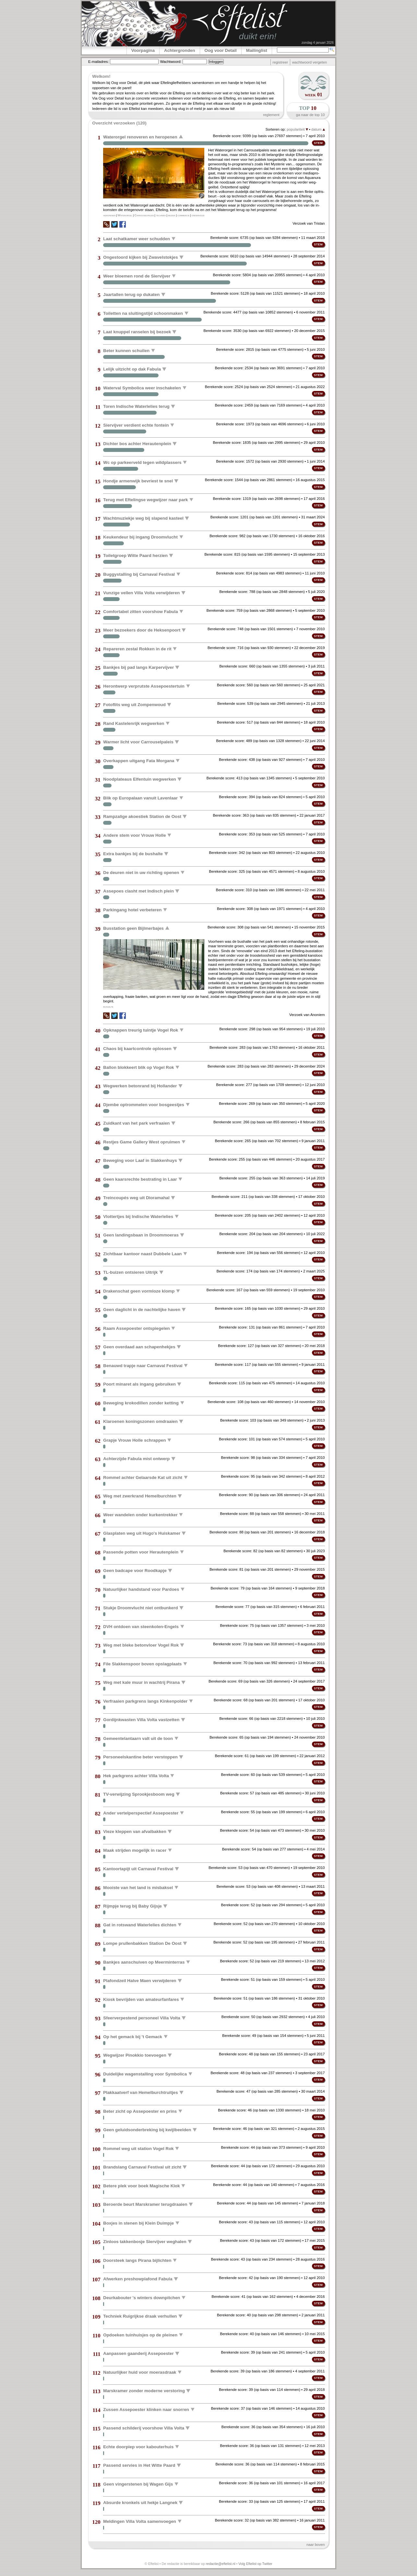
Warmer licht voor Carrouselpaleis (138, 741)
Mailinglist (256, 50)
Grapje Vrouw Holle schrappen (134, 1439)
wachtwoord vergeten (309, 62)
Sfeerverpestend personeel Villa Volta (141, 2017)
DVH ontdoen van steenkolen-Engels (141, 1626)
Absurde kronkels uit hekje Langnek (140, 2502)
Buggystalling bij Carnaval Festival (139, 574)
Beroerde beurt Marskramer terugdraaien (145, 2204)
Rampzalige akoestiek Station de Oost (142, 816)
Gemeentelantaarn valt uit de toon (138, 1738)
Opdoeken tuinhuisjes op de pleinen (140, 2334)
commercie (183, 215)
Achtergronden (179, 50)
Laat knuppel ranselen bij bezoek (137, 331)
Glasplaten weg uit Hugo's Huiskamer (141, 1533)
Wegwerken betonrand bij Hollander (140, 1085)
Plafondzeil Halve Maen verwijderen (139, 1980)
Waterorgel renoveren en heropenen (140, 137)
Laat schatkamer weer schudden (136, 238)
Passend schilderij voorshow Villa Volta (143, 2428)
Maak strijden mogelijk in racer (134, 1850)
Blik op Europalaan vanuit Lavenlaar (140, 797)
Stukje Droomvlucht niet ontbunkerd (140, 1607)
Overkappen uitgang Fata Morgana (138, 760)
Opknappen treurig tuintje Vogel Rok (140, 1029)
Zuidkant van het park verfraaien (136, 1123)
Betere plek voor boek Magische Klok (141, 2185)
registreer (280, 62)
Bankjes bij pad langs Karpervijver (138, 667)
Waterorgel (125, 215)
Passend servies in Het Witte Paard (139, 2465)
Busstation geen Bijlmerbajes (133, 928)
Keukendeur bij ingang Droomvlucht (140, 536)
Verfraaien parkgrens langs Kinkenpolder (145, 1700)
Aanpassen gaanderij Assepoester (138, 2353)
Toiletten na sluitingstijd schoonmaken (143, 313)
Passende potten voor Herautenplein (140, 1551)
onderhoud (198, 215)
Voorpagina (143, 50)
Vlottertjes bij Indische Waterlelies (138, 1216)
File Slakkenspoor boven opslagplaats (142, 1663)
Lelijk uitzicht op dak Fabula (132, 369)
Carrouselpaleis (144, 215)
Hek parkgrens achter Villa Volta (136, 1775)
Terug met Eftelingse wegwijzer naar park (145, 499)
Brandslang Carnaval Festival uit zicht (142, 2167)
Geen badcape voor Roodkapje (135, 1570)
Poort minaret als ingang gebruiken (139, 1384)
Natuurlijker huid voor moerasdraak (139, 2371)
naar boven (315, 2544)
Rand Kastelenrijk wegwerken (133, 723)
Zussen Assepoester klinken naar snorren (146, 2409)
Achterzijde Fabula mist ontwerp (136, 1458)
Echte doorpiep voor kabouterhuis (138, 2446)
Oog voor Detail (221, 50)
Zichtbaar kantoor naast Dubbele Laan (142, 1253)
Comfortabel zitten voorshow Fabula (140, 611)
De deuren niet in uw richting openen (141, 872)
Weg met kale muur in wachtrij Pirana (141, 1682)
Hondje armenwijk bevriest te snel (138, 481)
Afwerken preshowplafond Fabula (137, 2278)
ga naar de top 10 (310, 115)
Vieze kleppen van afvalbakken (134, 1831)
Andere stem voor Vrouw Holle (134, 835)
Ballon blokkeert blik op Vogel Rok (138, 1067)
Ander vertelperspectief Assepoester (140, 1812)
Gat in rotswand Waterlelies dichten (139, 1924)
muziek (171, 215)
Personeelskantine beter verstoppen (140, 1757)
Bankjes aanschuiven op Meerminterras (144, 1961)
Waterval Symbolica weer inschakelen (142, 387)
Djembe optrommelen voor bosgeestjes (143, 1104)
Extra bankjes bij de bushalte (133, 853)
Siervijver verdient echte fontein (136, 424)
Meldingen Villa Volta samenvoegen (139, 2521)
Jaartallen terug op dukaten (131, 294)
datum (318, 129)
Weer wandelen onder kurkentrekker (140, 1514)
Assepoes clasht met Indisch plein (138, 891)
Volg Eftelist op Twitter (255, 2564)
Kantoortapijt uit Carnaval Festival (138, 1868)
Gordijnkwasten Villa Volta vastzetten (141, 1719)
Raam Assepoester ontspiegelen (136, 1328)
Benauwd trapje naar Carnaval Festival (142, 1365)
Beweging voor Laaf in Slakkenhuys (140, 1160)
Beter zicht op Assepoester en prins (140, 2111)
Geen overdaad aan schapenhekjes (139, 1346)
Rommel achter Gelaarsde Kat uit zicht (142, 1477)
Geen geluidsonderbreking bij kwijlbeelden (147, 2129)
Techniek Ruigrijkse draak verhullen (140, 2316)
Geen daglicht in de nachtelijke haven (141, 1309)
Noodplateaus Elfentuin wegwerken (139, 779)
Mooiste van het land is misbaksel (138, 1887)
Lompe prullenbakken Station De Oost (142, 1943)
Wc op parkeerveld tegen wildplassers (142, 462)
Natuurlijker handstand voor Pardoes (141, 1589)
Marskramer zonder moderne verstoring (144, 2390)
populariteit (297, 129)
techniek (161, 215)
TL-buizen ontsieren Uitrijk (130, 1272)
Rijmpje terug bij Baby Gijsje (132, 1906)
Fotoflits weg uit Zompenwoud (134, 704)
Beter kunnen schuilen (126, 350)
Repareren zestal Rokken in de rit (137, 648)
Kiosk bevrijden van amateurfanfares (141, 1999)
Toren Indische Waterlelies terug (136, 406)
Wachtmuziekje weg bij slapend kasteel (143, 518)
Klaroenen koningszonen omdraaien (140, 1421)
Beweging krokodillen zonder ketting (141, 1402)
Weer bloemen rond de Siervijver (136, 275)
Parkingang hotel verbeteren (132, 909)
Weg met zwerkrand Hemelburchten (139, 1496)
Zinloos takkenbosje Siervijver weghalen (144, 2241)
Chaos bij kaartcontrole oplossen (137, 1048)
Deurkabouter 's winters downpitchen (141, 2297)
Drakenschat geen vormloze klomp (138, 1290)
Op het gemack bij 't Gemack (132, 2036)
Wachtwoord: (171, 62)
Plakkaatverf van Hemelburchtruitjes (140, 2092)
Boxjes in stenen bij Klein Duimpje (138, 2222)
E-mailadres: (98, 62)
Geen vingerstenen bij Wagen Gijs (138, 2483)
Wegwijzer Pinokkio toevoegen (134, 2055)
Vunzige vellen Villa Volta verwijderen (141, 592)
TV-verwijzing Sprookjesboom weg (138, 1794)
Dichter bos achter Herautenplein (137, 443)
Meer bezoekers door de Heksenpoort (141, 630)
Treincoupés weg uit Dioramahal (136, 1197)
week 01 (313, 94)
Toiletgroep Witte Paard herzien (135, 555)
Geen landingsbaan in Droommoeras (141, 1235)
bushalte (108, 1006)
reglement (271, 115)
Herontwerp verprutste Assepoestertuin (144, 685)
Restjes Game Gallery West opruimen (141, 1141)
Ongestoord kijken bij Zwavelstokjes (140, 257)
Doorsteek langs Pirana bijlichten (137, 2260)
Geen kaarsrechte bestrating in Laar (140, 1178)
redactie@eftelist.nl (220, 2564)
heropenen (109, 215)
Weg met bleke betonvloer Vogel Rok (141, 1645)
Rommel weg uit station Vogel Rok (138, 2148)
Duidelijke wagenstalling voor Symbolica (145, 2073)
